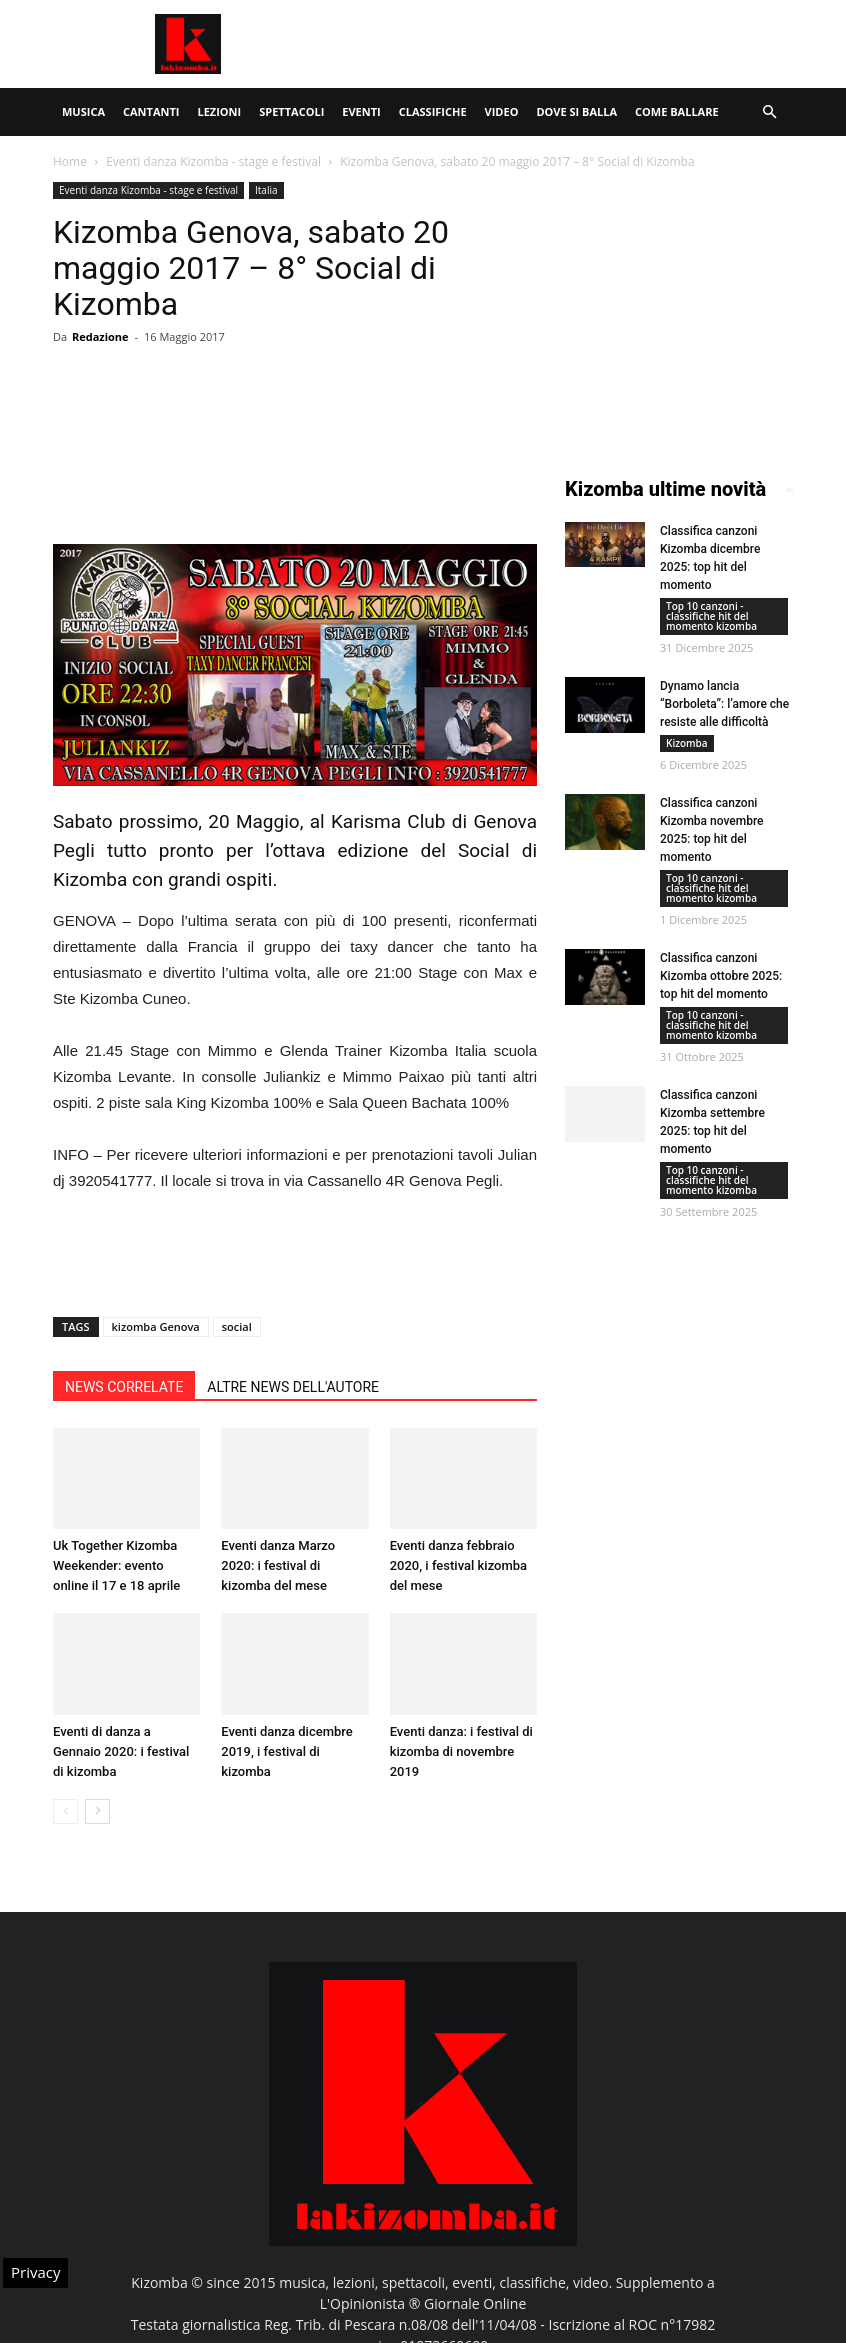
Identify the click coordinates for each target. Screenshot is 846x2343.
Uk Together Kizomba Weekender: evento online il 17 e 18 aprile (116, 1565)
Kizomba (687, 743)
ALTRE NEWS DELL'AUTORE (293, 1387)
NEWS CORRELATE (124, 1387)
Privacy (35, 2272)
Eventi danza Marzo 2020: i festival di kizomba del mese (278, 1565)
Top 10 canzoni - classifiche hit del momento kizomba (711, 616)
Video (502, 111)
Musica (83, 111)
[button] (769, 112)
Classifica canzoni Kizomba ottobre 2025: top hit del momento (721, 976)
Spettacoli (291, 111)
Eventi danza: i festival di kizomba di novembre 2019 (461, 1751)
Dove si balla (576, 111)
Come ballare (677, 111)
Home (70, 161)
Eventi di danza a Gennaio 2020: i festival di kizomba (121, 1751)
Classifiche (433, 111)
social (237, 1326)
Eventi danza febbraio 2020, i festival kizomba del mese (458, 1565)
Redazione (100, 336)
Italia (266, 190)
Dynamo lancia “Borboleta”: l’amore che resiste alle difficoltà (724, 704)
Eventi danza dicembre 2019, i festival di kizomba (286, 1751)
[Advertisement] (558, 44)
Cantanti (151, 111)
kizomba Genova (156, 1326)
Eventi (361, 111)
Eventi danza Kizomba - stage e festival (213, 161)
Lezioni (219, 111)
